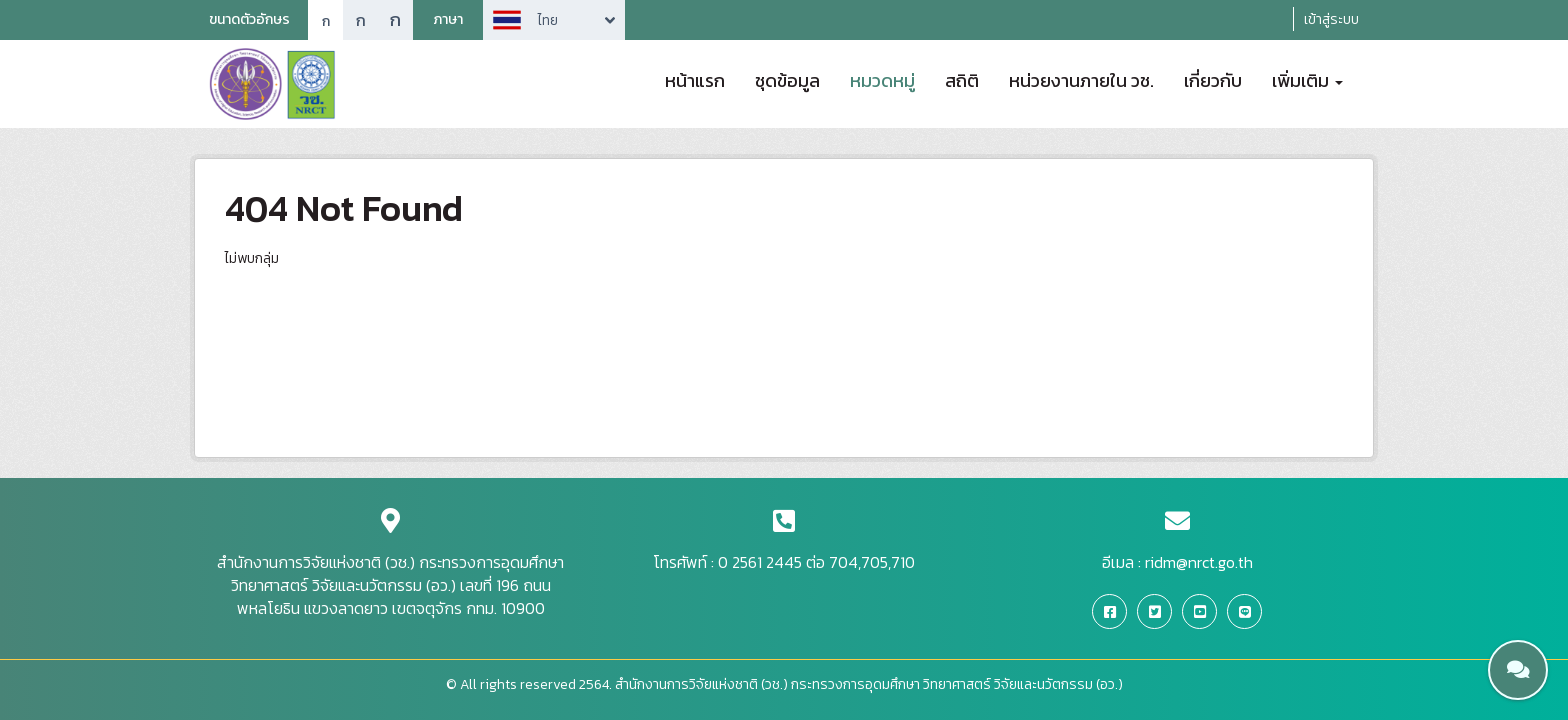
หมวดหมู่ (882, 79)
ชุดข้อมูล (787, 79)
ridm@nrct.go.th (1199, 562)
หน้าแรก (695, 79)
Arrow (554, 20)
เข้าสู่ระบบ (1331, 19)
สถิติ (962, 79)
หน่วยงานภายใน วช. (1081, 79)
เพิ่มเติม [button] (1307, 79)
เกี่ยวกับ (1213, 79)
